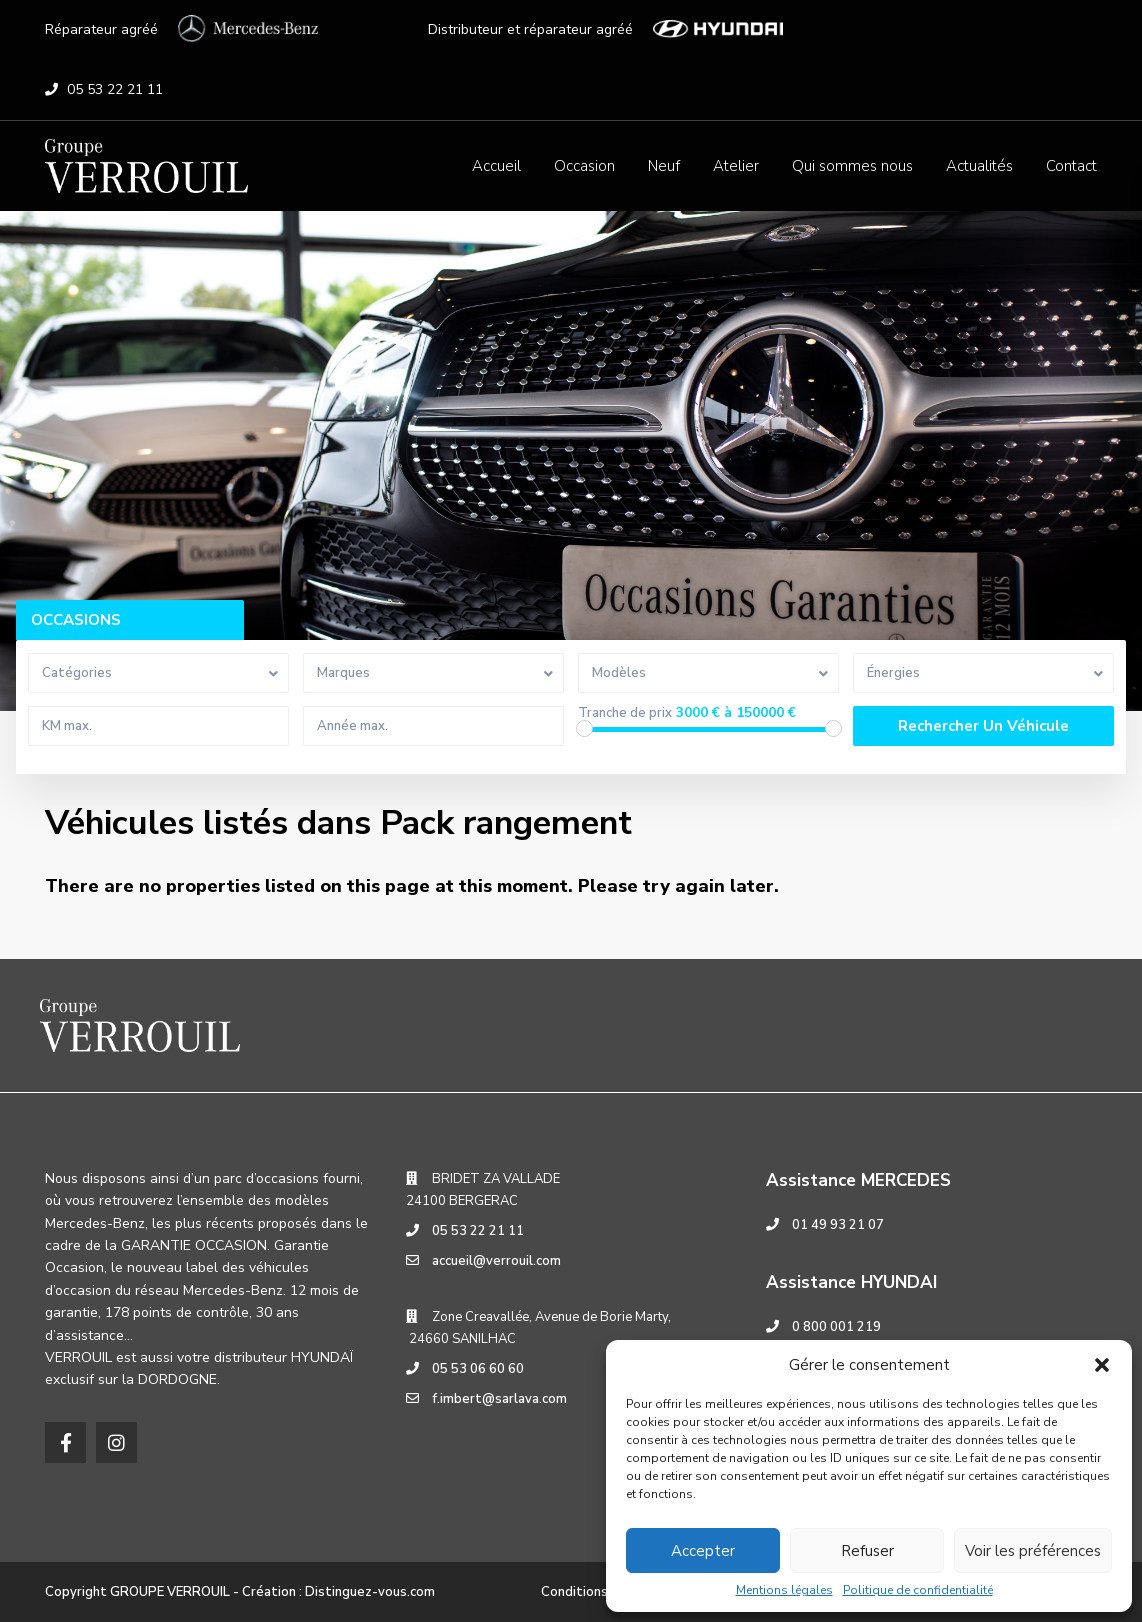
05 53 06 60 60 (478, 1369)
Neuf (664, 166)
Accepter (703, 1551)
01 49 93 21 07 (838, 1225)
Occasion (584, 166)
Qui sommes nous (852, 166)
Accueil (496, 166)
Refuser (867, 1551)
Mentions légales (784, 1590)
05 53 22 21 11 (115, 89)
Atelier (736, 166)
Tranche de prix (625, 713)
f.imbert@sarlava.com (499, 1399)
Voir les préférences (1033, 1551)
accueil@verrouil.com (496, 1261)
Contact (1071, 166)
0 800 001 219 (836, 1327)
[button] (1102, 1365)
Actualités (979, 166)
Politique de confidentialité (918, 1590)
